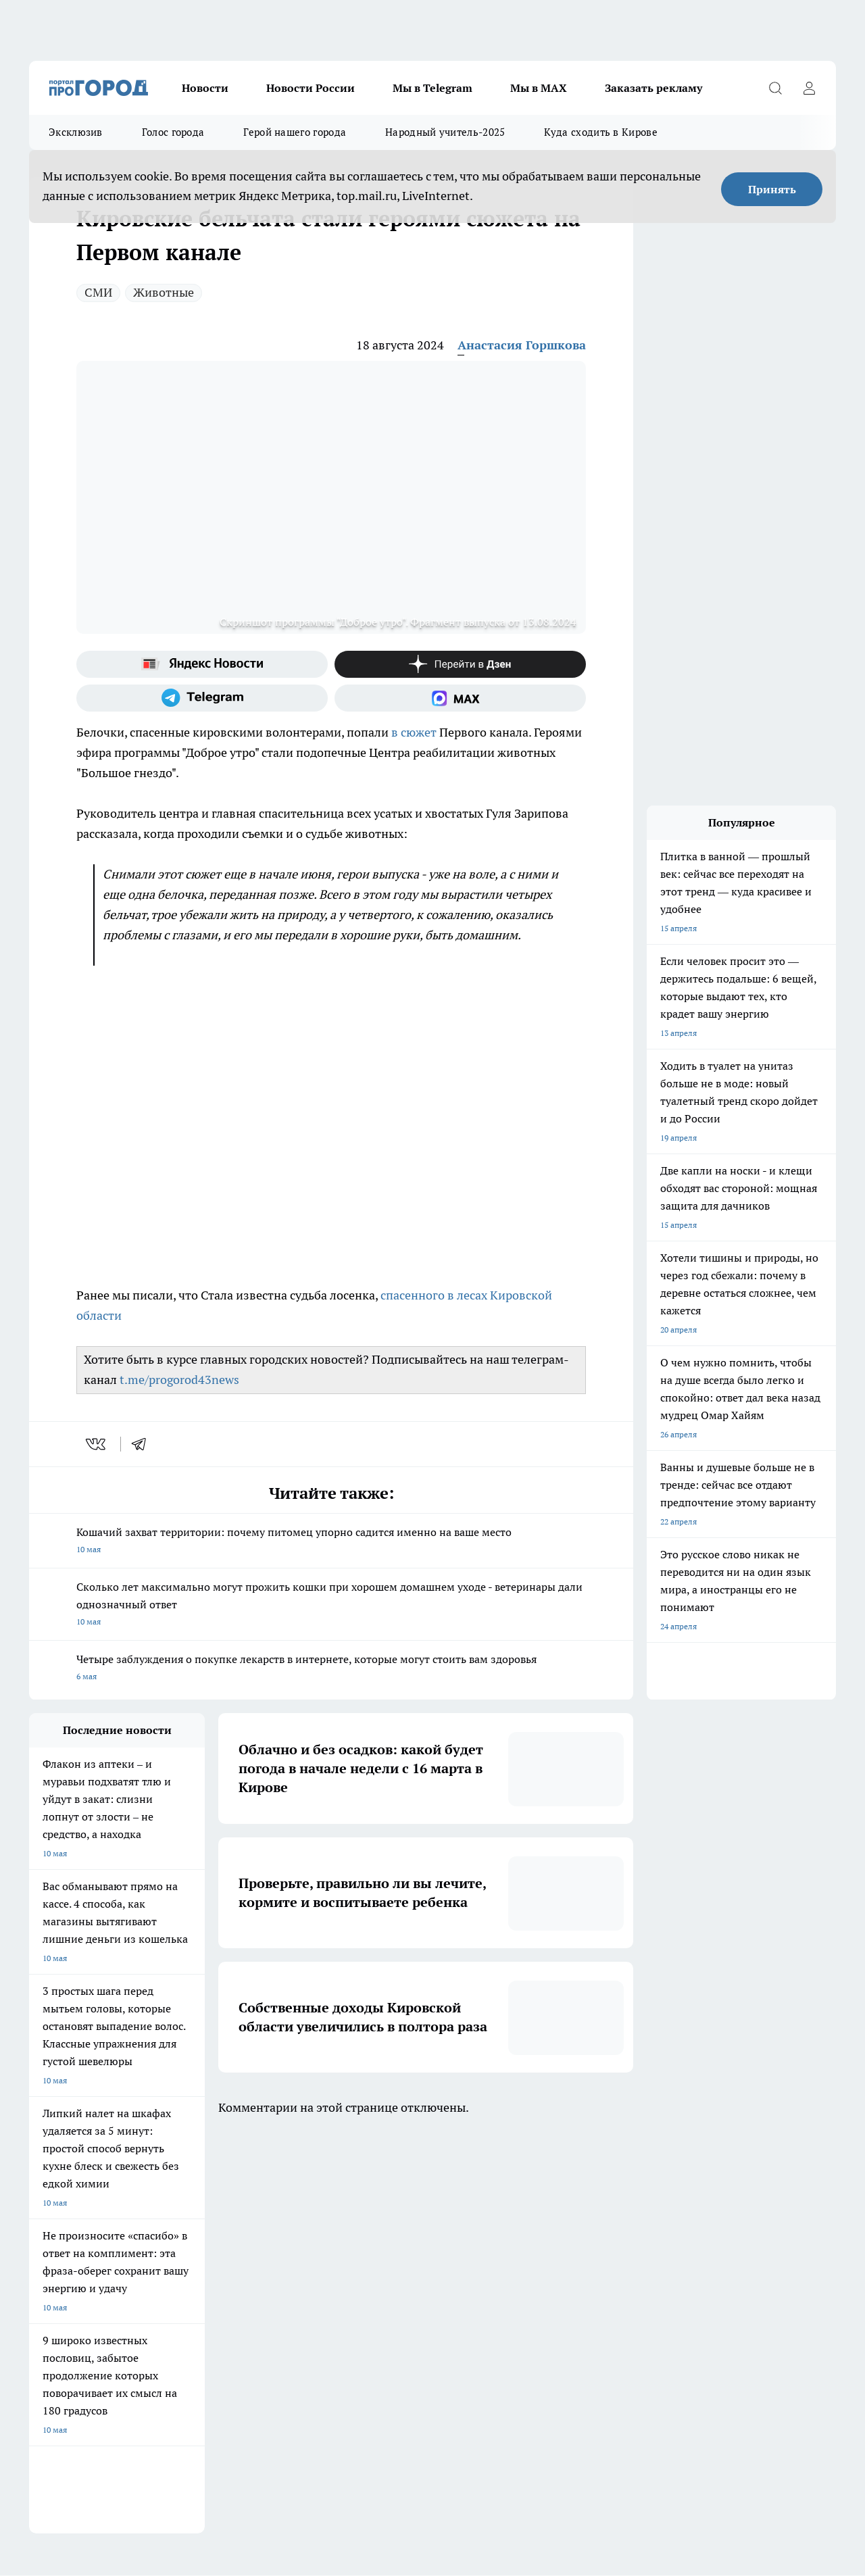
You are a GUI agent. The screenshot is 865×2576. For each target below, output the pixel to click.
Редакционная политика (415, 2308)
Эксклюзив (76, 132)
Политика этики (400, 2291)
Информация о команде (74, 2291)
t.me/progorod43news (179, 1379)
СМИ (98, 292)
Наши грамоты (227, 2291)
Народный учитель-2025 (445, 132)
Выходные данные (234, 2338)
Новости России (310, 88)
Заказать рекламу (653, 88)
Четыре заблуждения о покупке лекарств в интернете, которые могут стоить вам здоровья (331, 1668)
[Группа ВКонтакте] (620, 2219)
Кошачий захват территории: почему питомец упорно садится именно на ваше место (331, 1541)
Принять (772, 189)
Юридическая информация (80, 2338)
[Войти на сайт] (808, 87)
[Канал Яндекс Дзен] (460, 664)
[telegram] (143, 1444)
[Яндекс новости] (202, 664)
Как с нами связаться (69, 2308)
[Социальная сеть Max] (460, 698)
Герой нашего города (294, 132)
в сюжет (414, 732)
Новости (205, 88)
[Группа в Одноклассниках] (654, 2219)
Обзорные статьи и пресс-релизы (433, 2274)
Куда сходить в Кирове (600, 132)
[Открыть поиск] (775, 87)
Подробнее (447, 2386)
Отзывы (214, 2274)
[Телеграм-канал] (202, 698)
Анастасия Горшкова (522, 345)
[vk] (97, 1444)
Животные (163, 292)
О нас (39, 2274)
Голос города (173, 132)
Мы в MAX (538, 88)
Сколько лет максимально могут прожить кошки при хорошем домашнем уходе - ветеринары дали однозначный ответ (331, 1605)
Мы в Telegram (432, 88)
